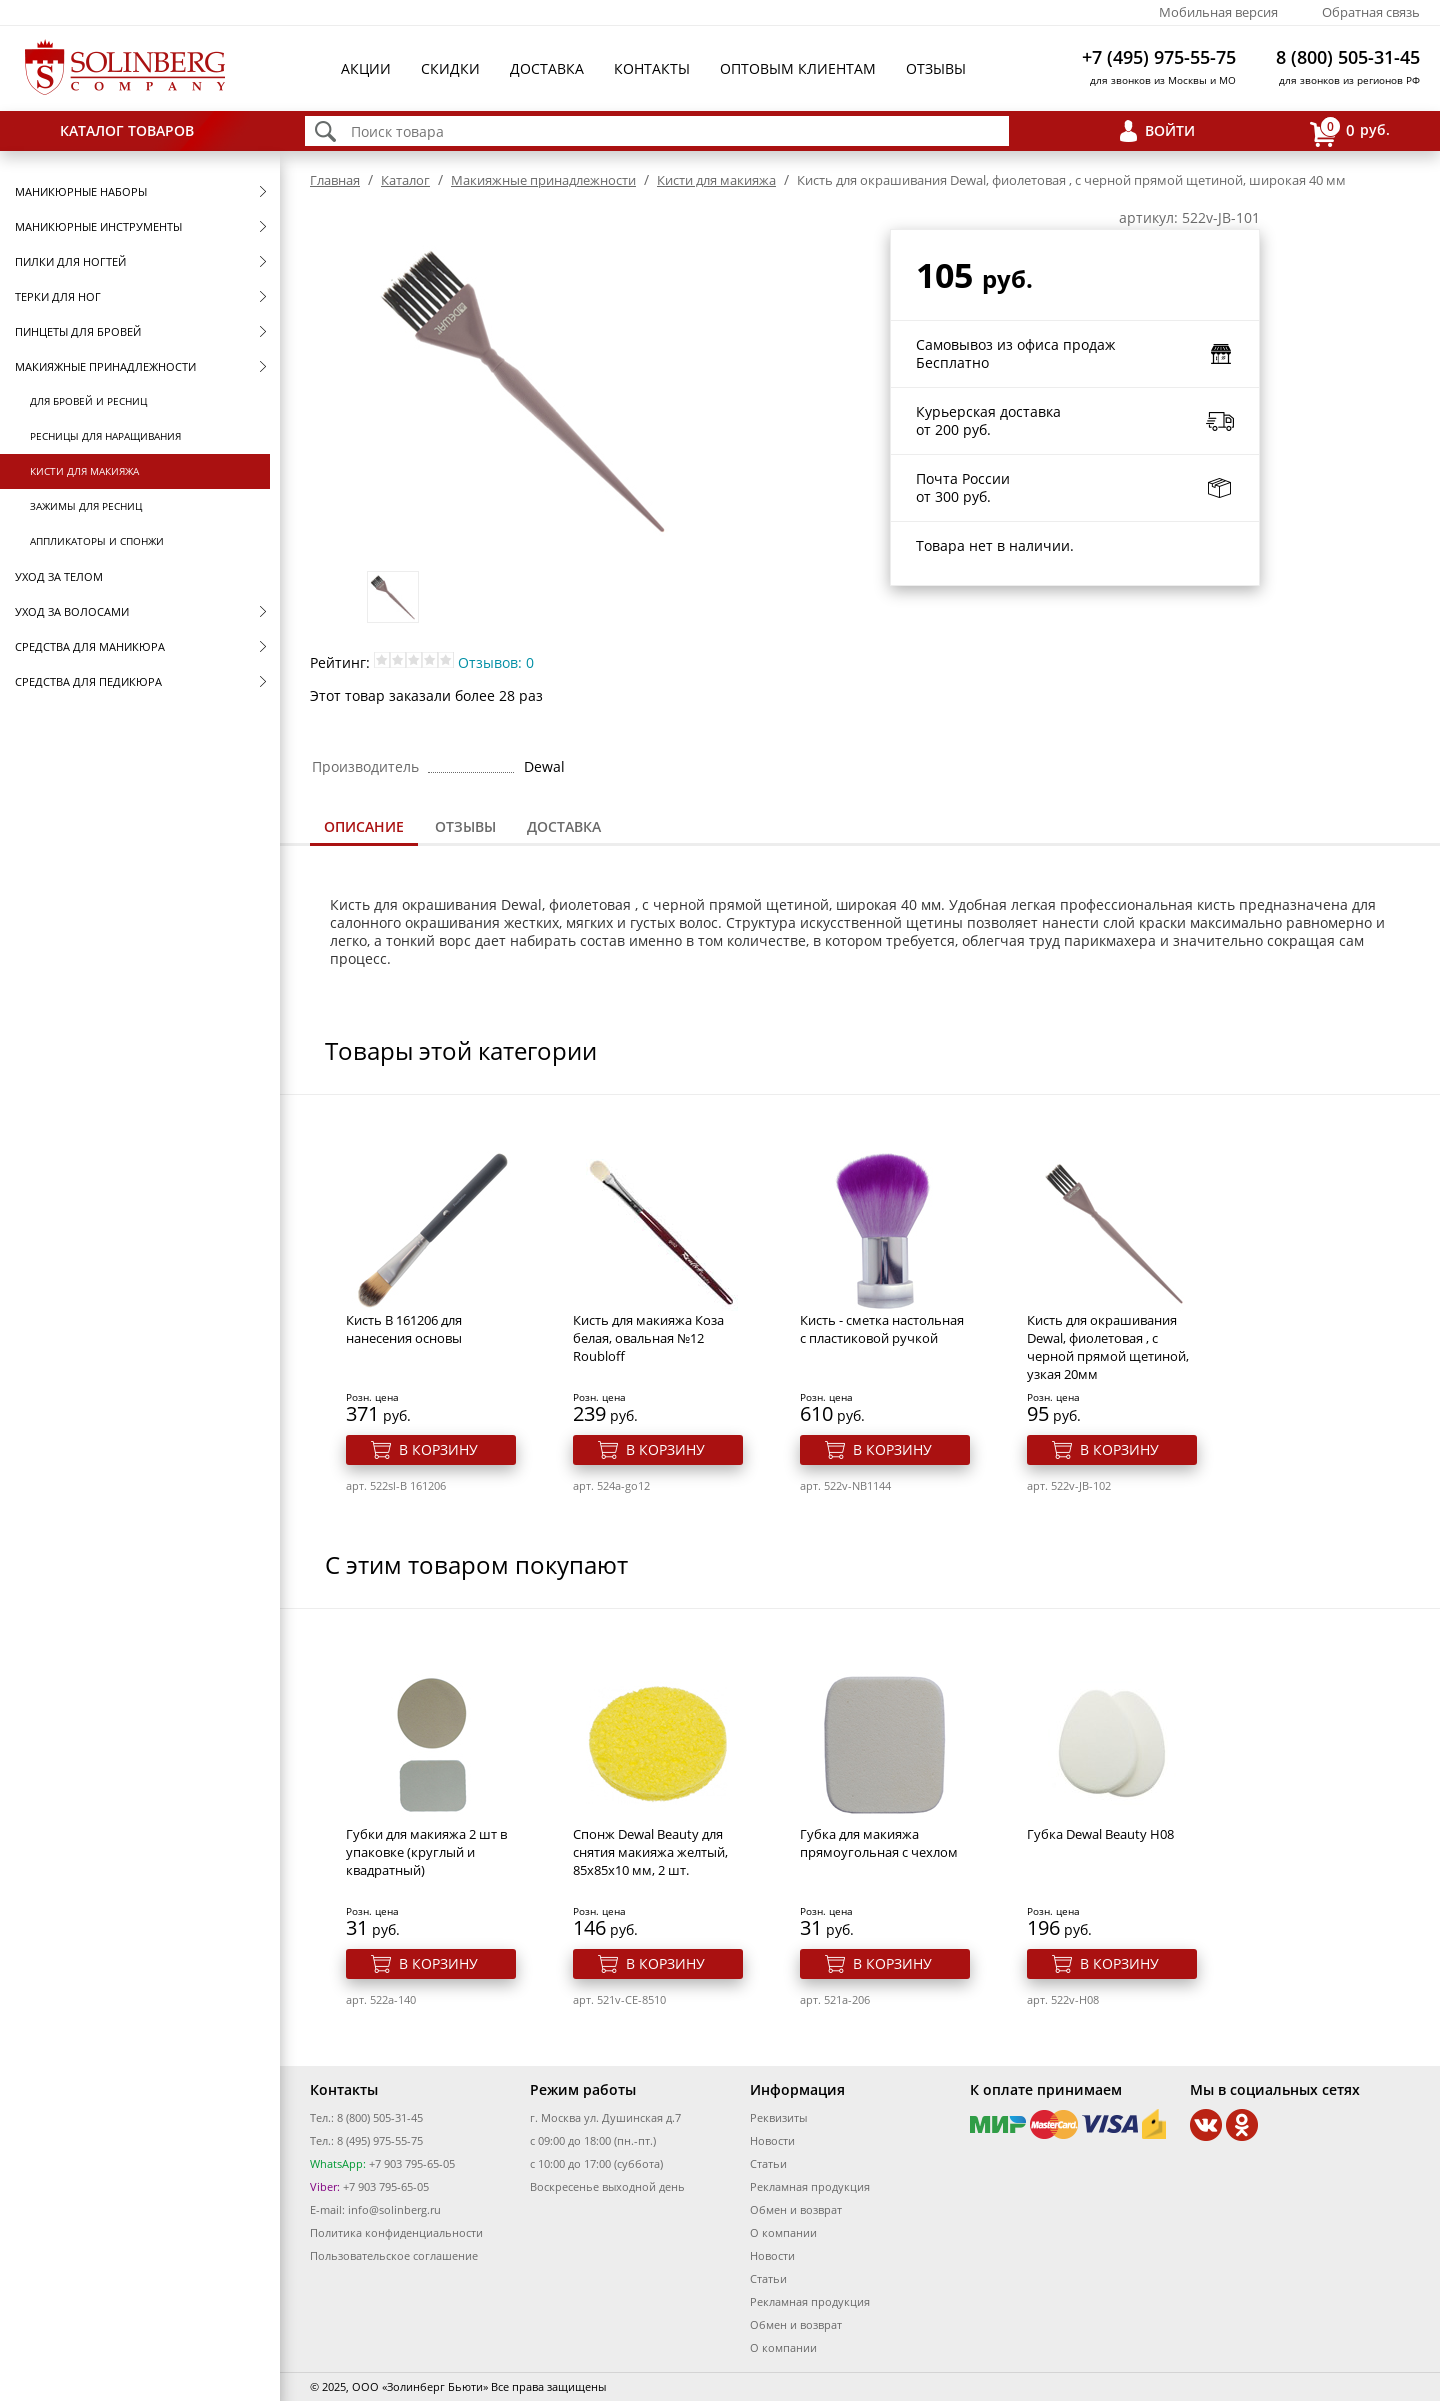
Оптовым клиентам (798, 68)
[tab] (364, 828)
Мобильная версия (1218, 12)
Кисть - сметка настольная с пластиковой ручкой (882, 1329)
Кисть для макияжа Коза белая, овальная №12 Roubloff (648, 1338)
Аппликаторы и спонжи (97, 541)
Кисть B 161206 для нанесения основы (404, 1329)
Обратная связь (1371, 12)
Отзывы (936, 68)
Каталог (405, 180)
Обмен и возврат (796, 2209)
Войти (1170, 130)
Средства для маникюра (90, 646)
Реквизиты (778, 2117)
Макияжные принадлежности (105, 366)
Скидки (450, 68)
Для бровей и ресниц (88, 401)
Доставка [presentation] (564, 826)
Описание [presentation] (364, 826)
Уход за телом (59, 576)
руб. (1350, 131)
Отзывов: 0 (496, 662)
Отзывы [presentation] (465, 826)
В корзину (438, 1449)
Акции (366, 68)
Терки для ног (58, 296)
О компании (783, 2232)
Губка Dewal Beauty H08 (1100, 1834)
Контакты (652, 68)
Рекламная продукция (810, 2186)
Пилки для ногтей (70, 261)
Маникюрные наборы (81, 191)
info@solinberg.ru (394, 2209)
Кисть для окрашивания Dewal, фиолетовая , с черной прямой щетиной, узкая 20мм (1108, 1347)
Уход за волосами (72, 611)
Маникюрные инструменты (98, 226)
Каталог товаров (127, 130)
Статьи (768, 2163)
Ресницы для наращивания (105, 436)
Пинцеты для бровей (78, 331)
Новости (772, 2140)
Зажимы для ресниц (86, 506)
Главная (335, 180)
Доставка (547, 68)
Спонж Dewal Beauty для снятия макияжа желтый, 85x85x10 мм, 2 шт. (650, 1852)
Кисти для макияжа (84, 471)
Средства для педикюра (88, 681)
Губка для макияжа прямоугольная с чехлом (879, 1843)
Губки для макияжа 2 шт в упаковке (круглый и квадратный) (426, 1852)
